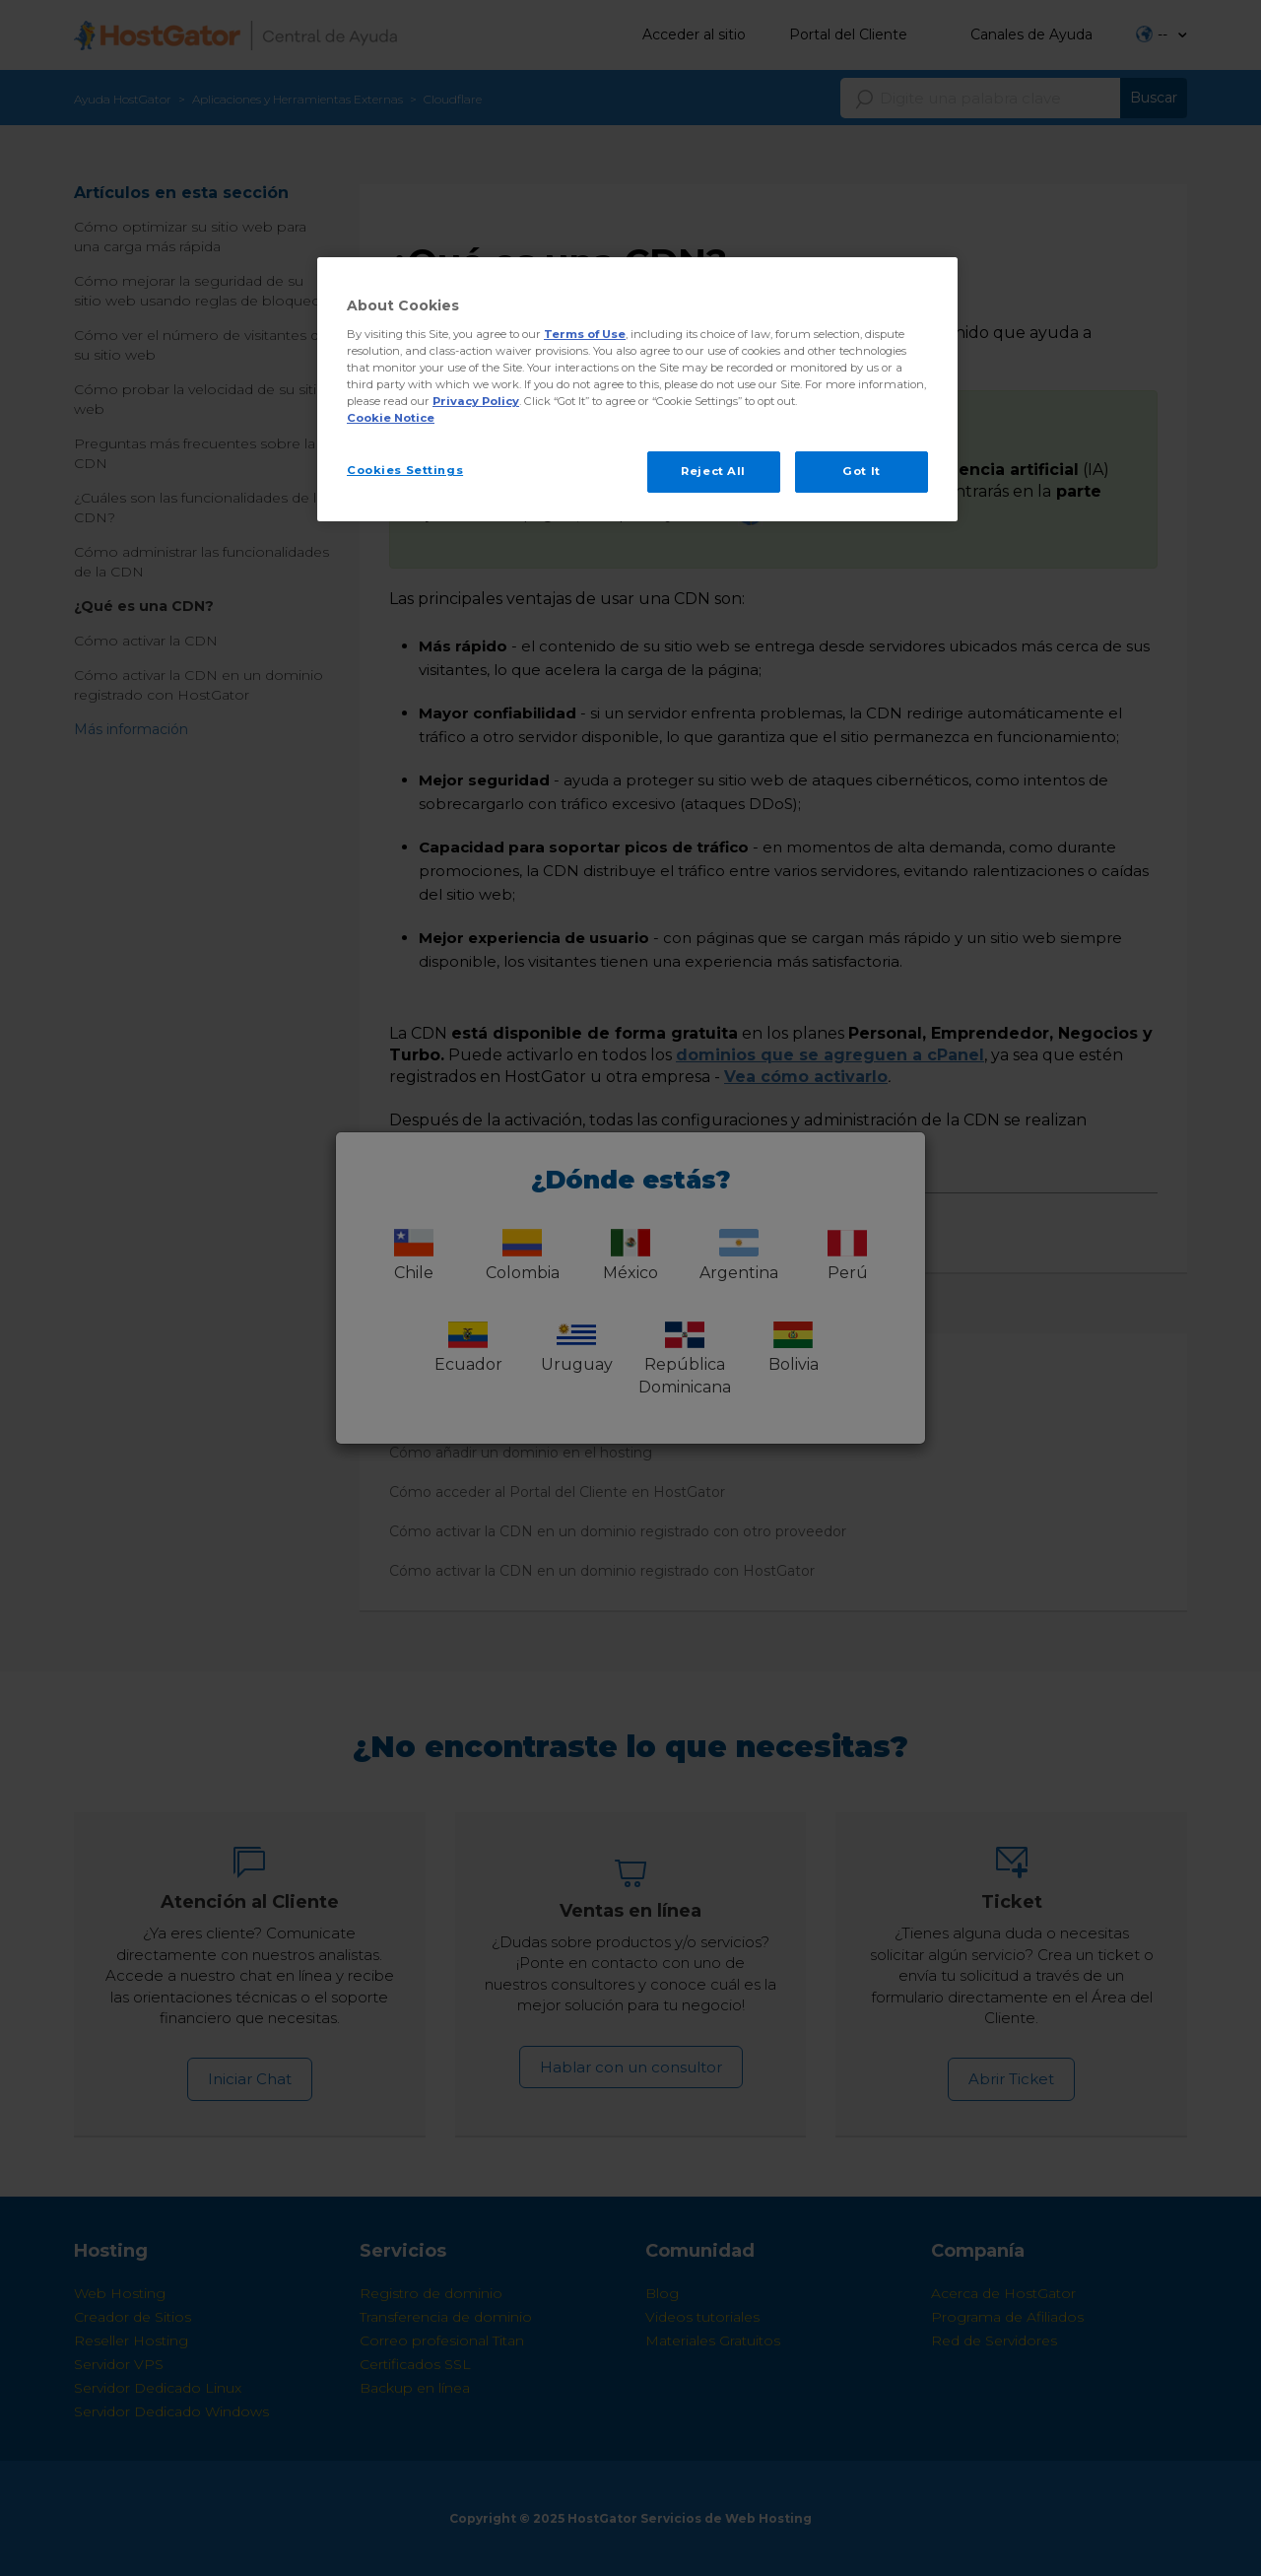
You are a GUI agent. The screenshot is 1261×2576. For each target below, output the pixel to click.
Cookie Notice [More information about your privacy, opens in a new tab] (390, 418)
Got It (861, 471)
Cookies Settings (405, 470)
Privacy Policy (475, 401)
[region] (637, 389)
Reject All (713, 471)
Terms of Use (585, 334)
